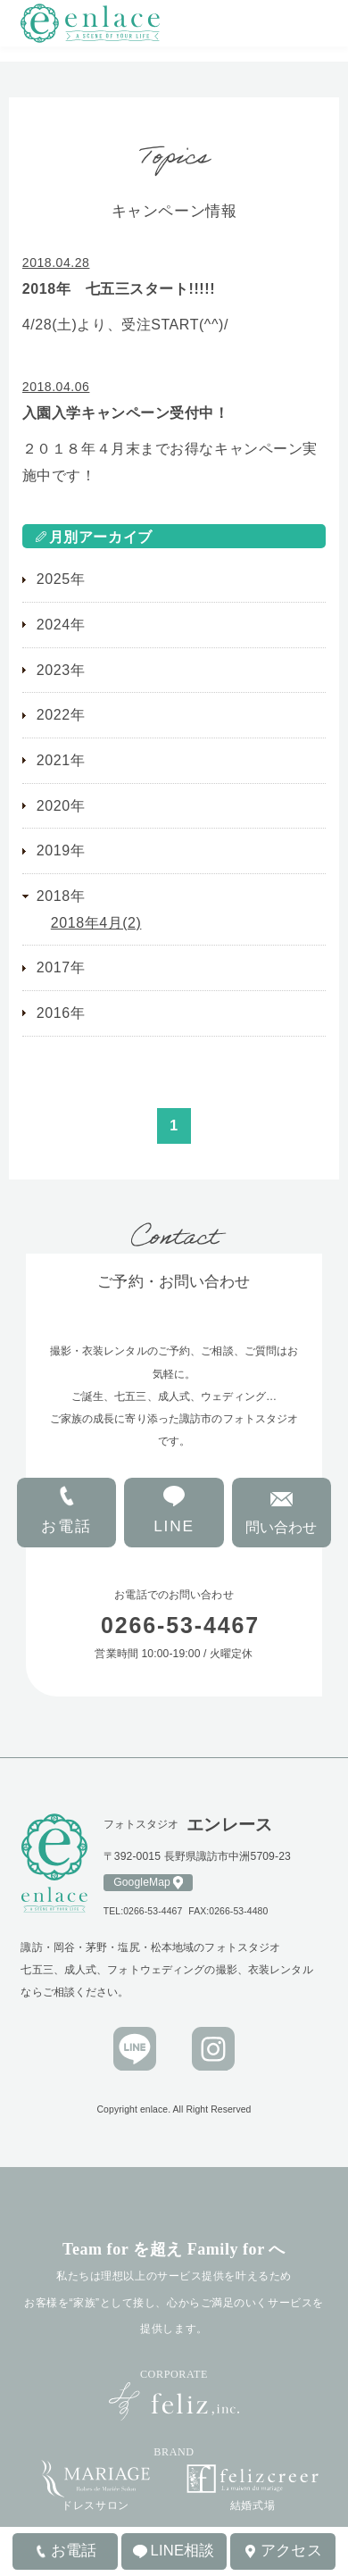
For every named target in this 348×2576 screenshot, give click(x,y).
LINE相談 (183, 2550)
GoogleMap (141, 1882)
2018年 (61, 896)
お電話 (66, 1526)
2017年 (61, 967)
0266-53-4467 (191, 1625)
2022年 (61, 714)
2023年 (61, 670)
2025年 (61, 579)
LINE (173, 1526)
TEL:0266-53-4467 (143, 1911)
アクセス (291, 2550)
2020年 (61, 805)
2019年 (61, 850)
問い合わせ (281, 1527)
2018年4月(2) (96, 922)
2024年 (61, 624)
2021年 (61, 760)
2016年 (61, 1013)
